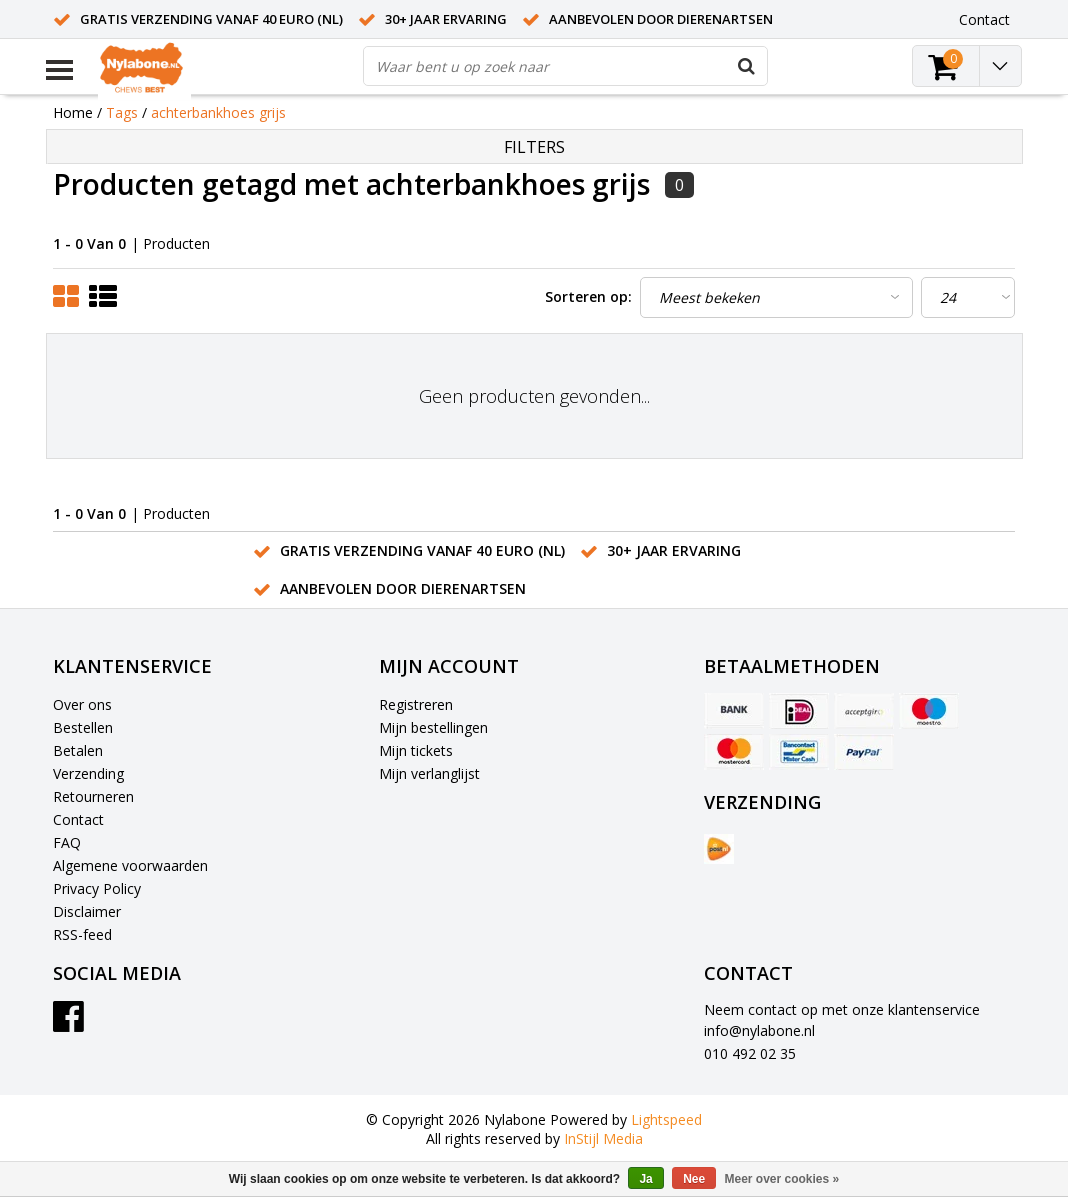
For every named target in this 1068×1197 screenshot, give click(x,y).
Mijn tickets (416, 750)
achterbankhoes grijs (218, 112)
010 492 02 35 (750, 1053)
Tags (122, 112)
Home (73, 112)
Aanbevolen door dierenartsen (661, 19)
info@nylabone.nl (759, 1030)
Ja (645, 1179)
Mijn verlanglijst (429, 773)
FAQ (67, 842)
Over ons (82, 704)
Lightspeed (666, 1119)
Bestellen (83, 727)
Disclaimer (87, 911)
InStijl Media (603, 1138)
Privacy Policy (97, 888)
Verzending (88, 773)
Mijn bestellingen (433, 727)
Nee (694, 1179)
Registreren (416, 704)
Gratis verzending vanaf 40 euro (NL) (211, 19)
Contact (78, 819)
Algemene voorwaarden (130, 865)
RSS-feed (82, 934)
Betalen (78, 750)
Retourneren (93, 796)
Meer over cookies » (782, 1179)
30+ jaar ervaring (446, 19)
